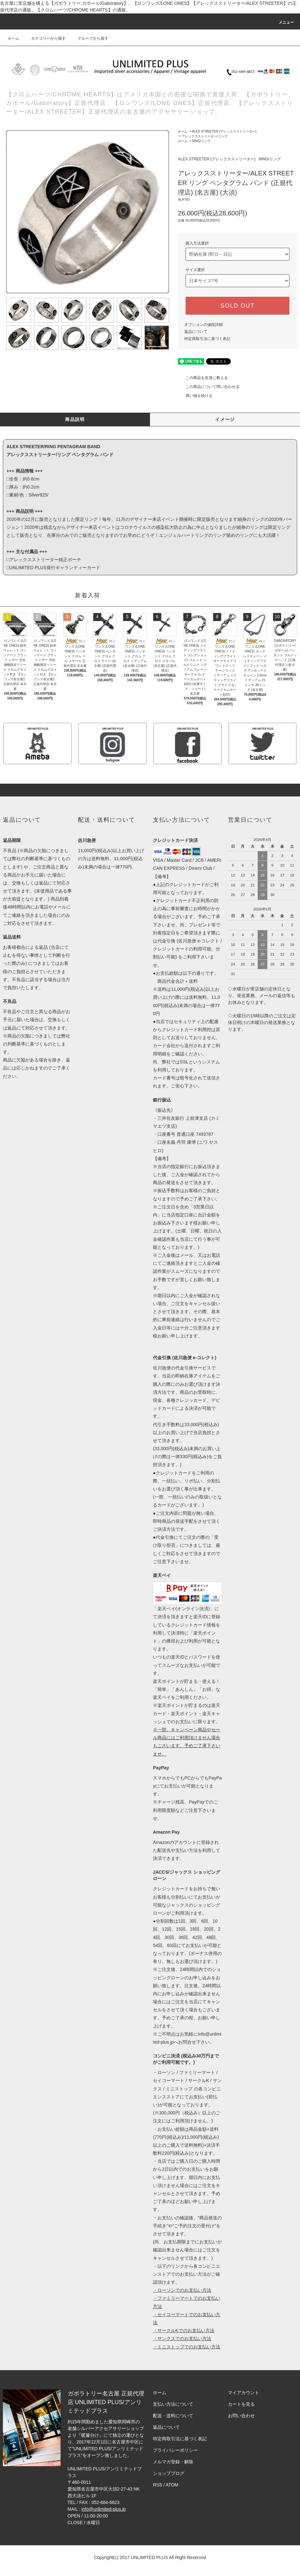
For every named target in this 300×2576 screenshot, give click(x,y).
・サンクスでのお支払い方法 (182, 2338)
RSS (157, 2484)
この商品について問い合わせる (208, 386)
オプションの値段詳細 (203, 324)
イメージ (225, 419)
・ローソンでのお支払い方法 (182, 2290)
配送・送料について (173, 2415)
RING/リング (201, 141)
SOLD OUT (237, 306)
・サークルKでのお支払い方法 (183, 2330)
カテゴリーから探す (44, 38)
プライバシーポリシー (175, 2450)
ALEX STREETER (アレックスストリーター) (224, 131)
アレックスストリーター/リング (205, 136)
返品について (195, 331)
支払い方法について (173, 2404)
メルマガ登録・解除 (173, 2461)
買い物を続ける (195, 395)
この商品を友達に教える (203, 377)
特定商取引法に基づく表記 (207, 338)
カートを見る (241, 2404)
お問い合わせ (241, 2415)
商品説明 (75, 419)
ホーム (13, 38)
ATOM (172, 2484)
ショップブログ (168, 2473)
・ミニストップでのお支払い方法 (186, 2346)
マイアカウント (243, 2392)
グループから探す (89, 38)
